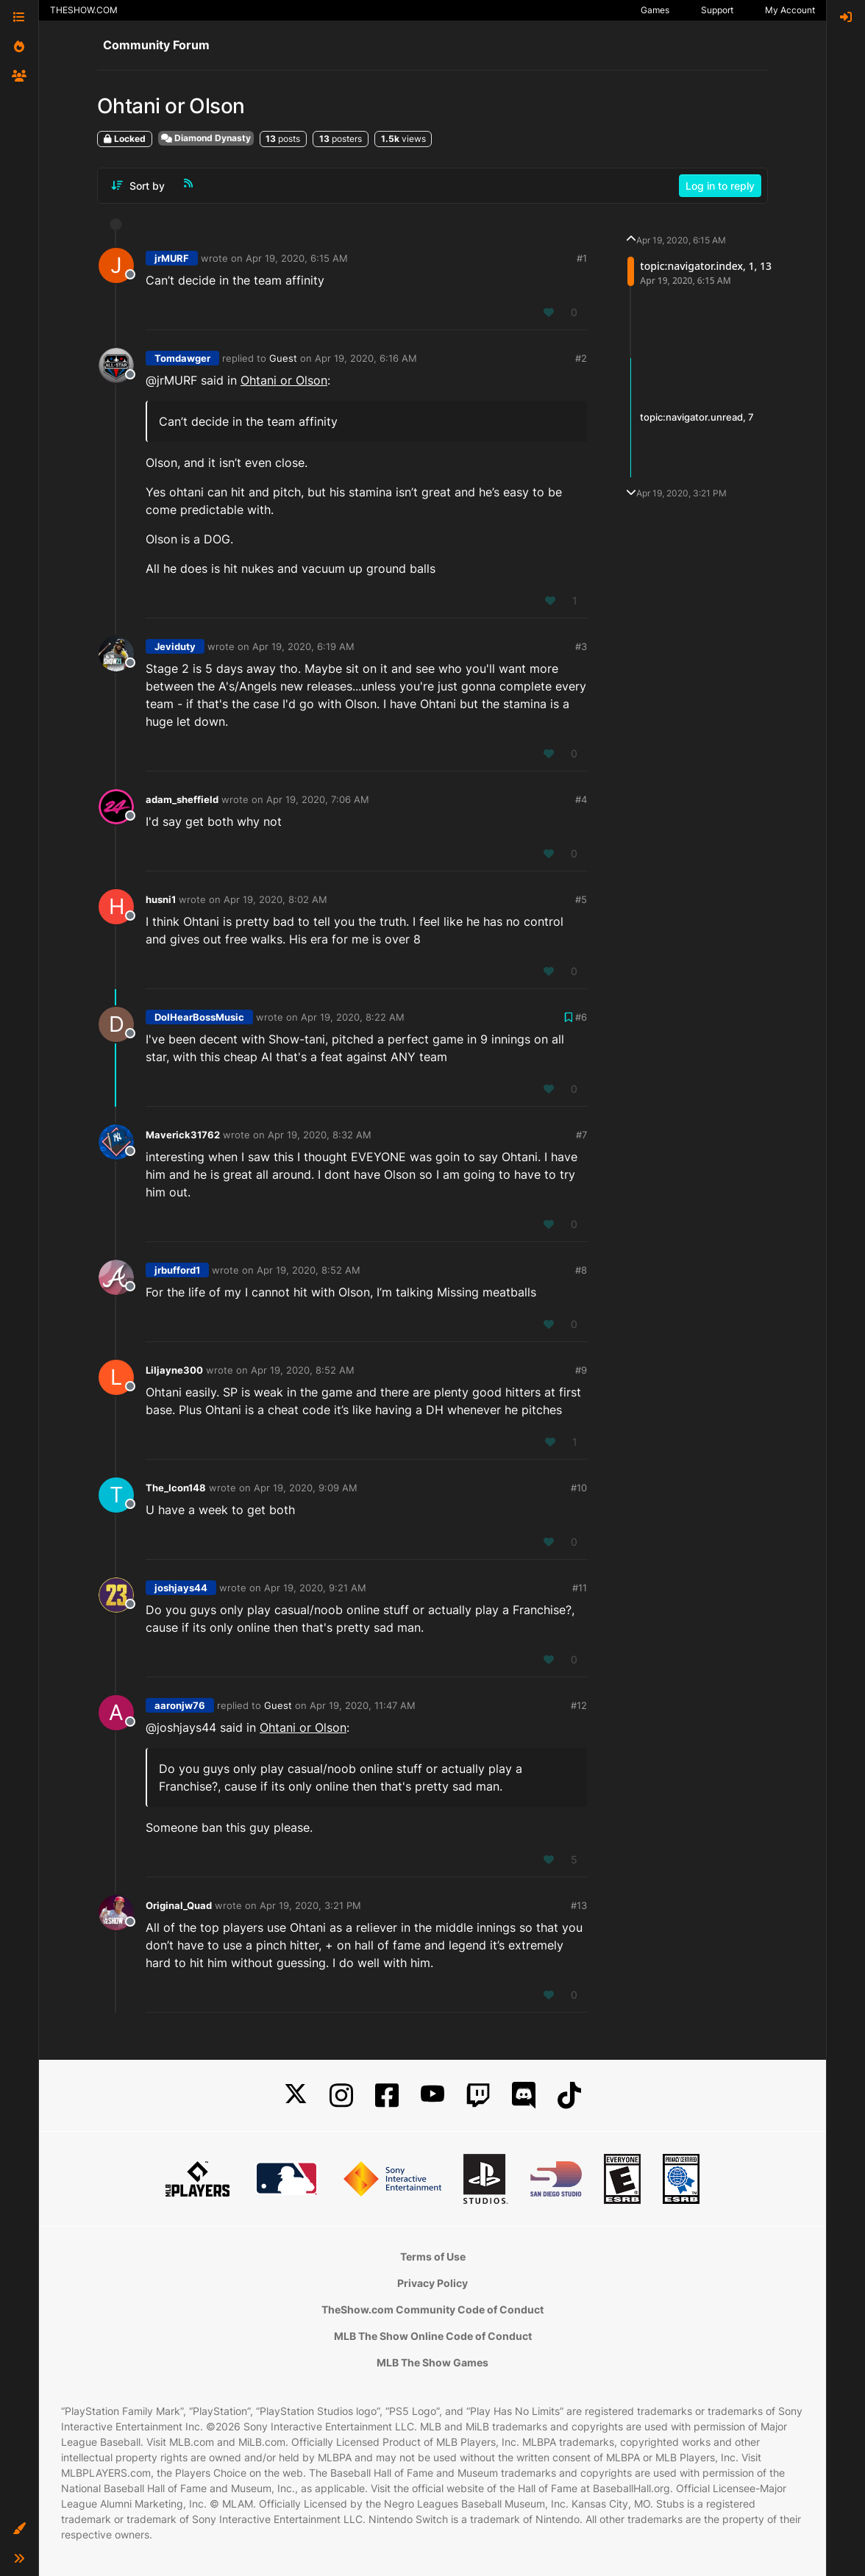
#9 (581, 1370)
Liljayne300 (174, 1370)
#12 (579, 1705)
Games (655, 9)
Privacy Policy (432, 2283)
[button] (19, 2529)
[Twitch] (478, 2095)
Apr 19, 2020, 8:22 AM (353, 1017)
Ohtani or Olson (284, 380)
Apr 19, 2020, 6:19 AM (303, 646)
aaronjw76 (179, 1705)
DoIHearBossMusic (199, 1017)
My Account (790, 9)
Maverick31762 (183, 1135)
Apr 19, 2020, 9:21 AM (315, 1588)
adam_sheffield (182, 799)
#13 (579, 1905)
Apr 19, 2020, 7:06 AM (317, 799)
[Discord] (523, 2095)
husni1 (161, 899)
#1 (582, 258)
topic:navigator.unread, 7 (697, 417)
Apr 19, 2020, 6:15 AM (297, 258)
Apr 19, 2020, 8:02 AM (275, 899)
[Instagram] (341, 2095)
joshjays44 (180, 1588)
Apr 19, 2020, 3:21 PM (310, 1905)
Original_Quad (179, 1905)
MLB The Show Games (432, 2362)
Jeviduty (175, 646)
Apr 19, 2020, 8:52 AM (308, 1270)
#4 (581, 799)
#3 (581, 646)
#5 (581, 899)
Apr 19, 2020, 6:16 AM (366, 358)
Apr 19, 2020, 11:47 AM (363, 1705)
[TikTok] (569, 2095)
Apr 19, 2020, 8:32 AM (319, 1135)
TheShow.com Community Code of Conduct (432, 2309)
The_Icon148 (176, 1488)
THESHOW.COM (84, 9)
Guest (283, 358)
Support (717, 9)
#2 (581, 358)
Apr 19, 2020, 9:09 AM (305, 1488)
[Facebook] (387, 2095)
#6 (581, 1017)
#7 (581, 1135)
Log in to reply (720, 185)
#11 (579, 1588)
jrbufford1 (177, 1270)
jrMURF (171, 258)
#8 (581, 1270)
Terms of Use (433, 2256)
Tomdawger (182, 358)
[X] (295, 2095)
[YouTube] (432, 2095)
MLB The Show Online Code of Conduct (433, 2336)
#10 (579, 1488)
